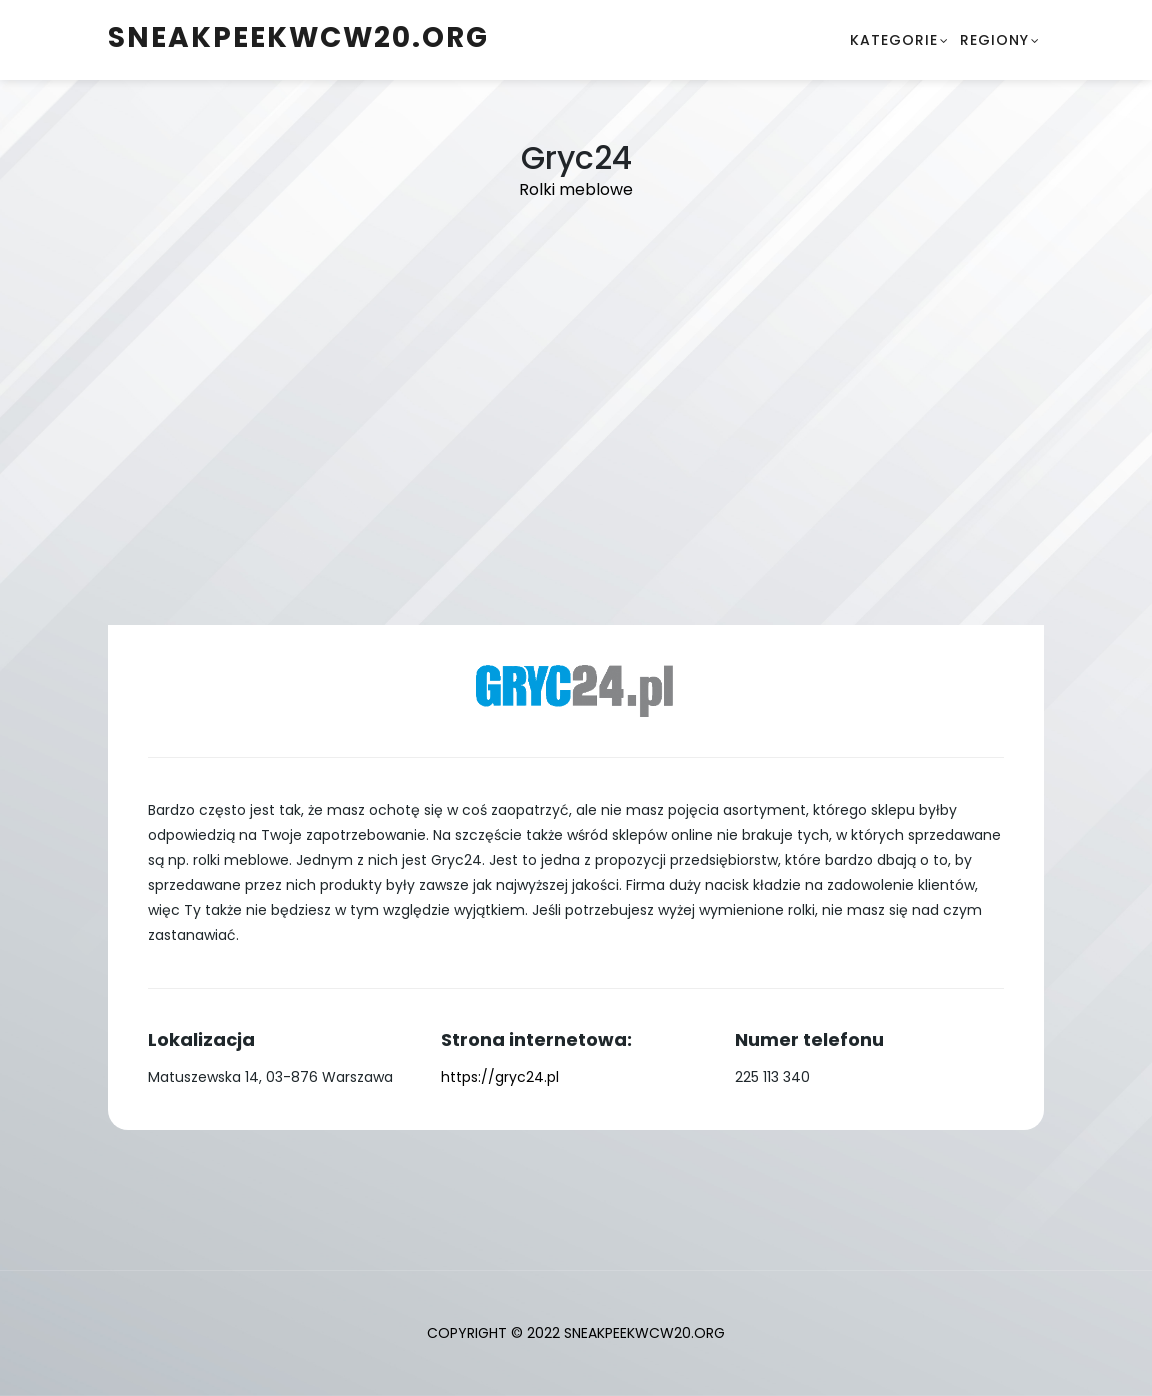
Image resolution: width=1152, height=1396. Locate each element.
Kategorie (894, 40)
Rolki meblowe (576, 189)
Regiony (994, 40)
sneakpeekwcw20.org (298, 37)
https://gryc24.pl (500, 1077)
